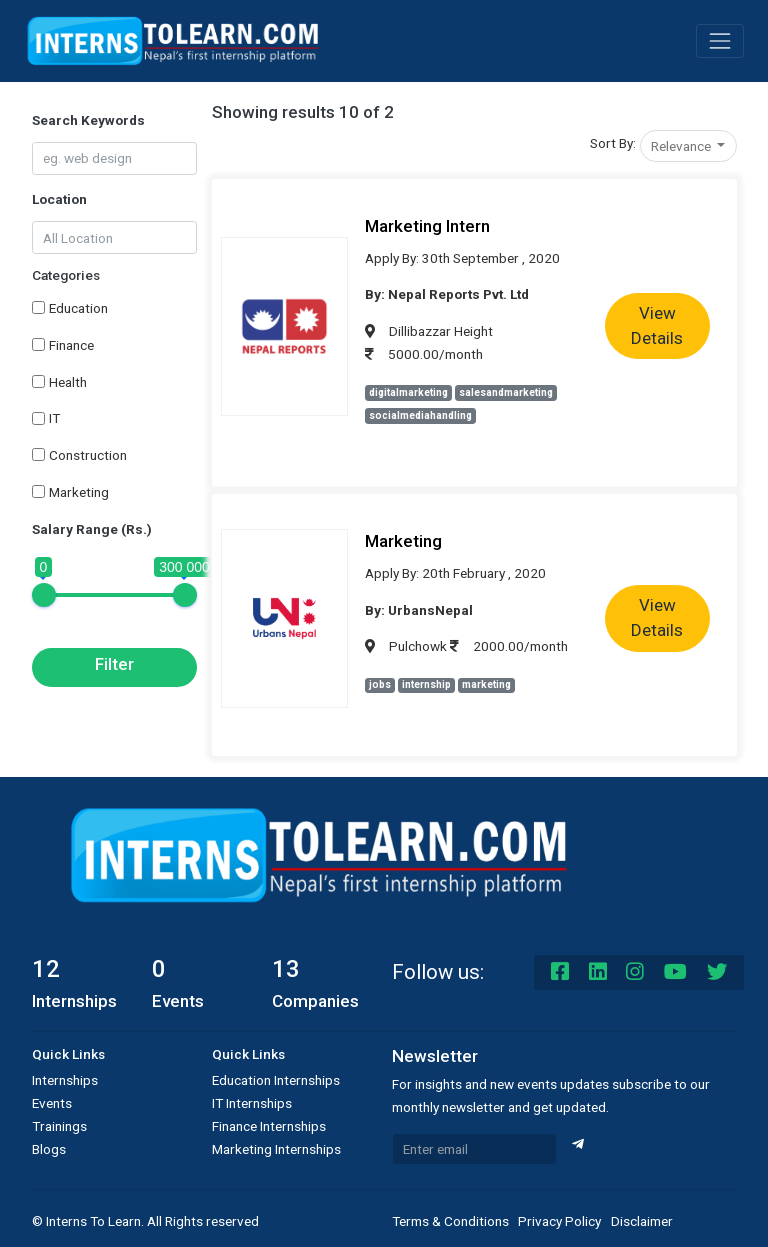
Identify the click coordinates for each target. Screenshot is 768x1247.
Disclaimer (642, 1221)
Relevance (682, 146)
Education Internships (276, 1080)
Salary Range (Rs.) (92, 529)
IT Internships (252, 1103)
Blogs (49, 1149)
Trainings (59, 1126)
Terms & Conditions (450, 1221)
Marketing (79, 492)
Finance (71, 345)
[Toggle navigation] (720, 41)
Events (52, 1103)
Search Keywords (88, 120)
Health (68, 382)
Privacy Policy (559, 1221)
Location (59, 199)
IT (54, 418)
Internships (65, 1080)
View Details (657, 326)
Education (78, 308)
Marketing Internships (276, 1149)
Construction (88, 455)
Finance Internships (269, 1126)
